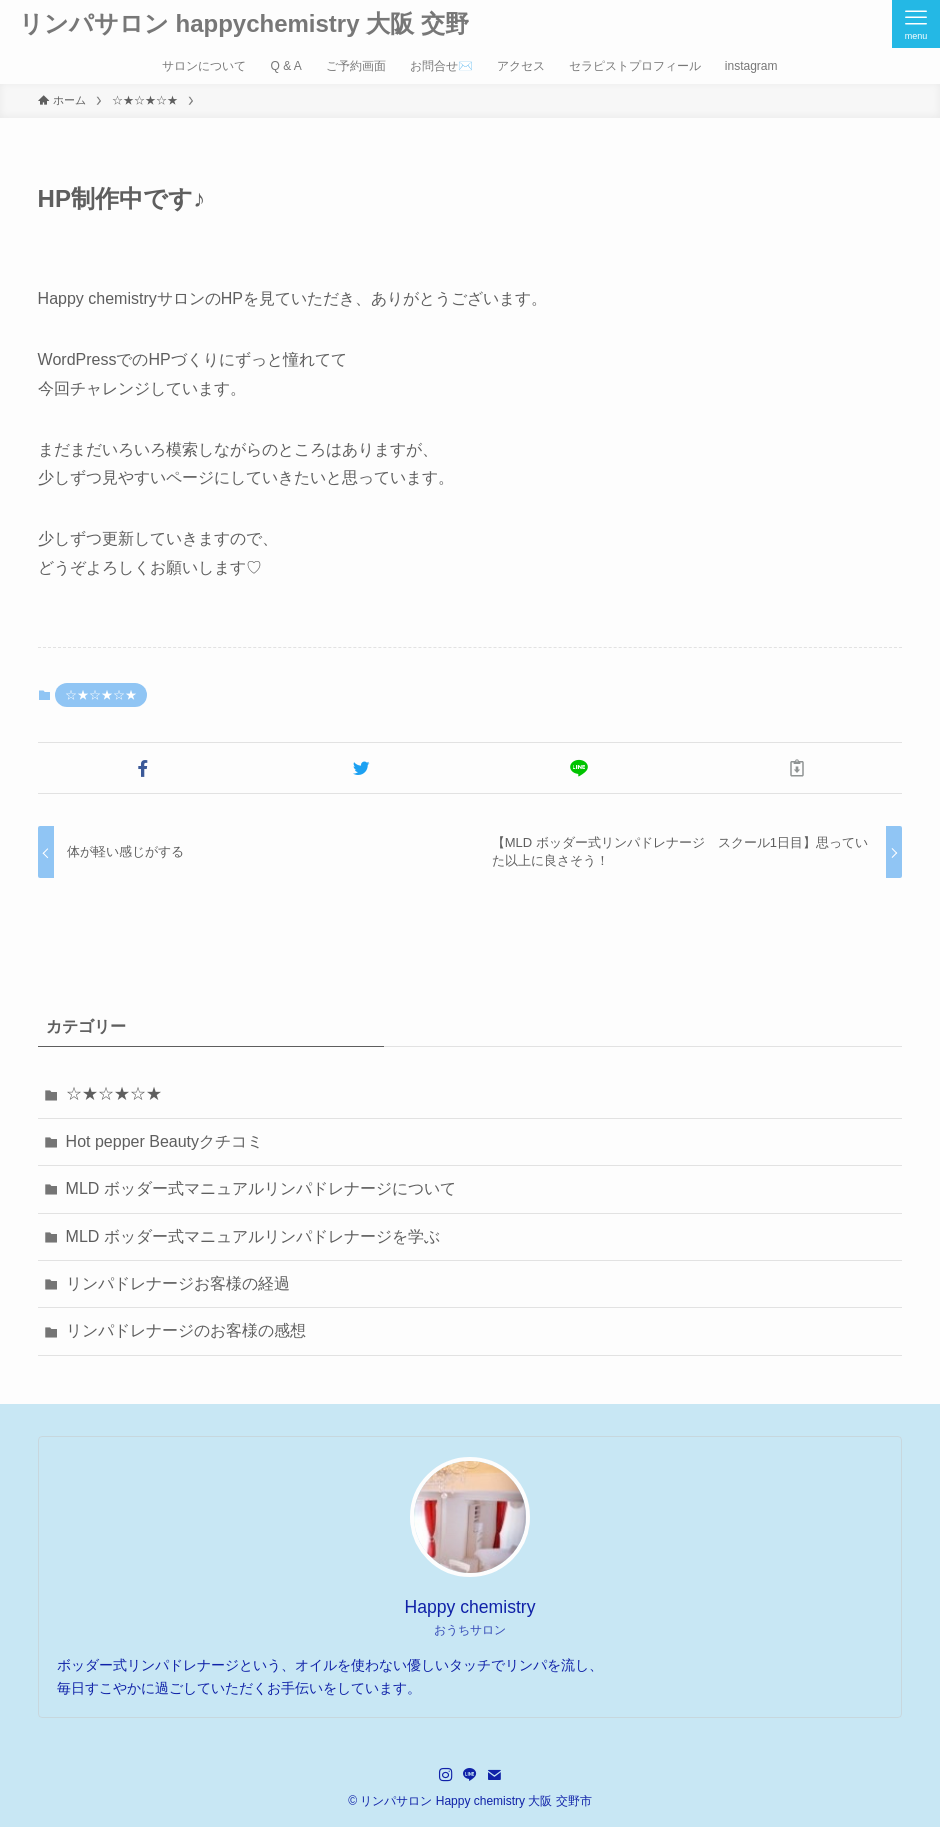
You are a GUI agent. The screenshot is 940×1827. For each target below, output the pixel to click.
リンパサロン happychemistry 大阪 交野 (244, 24)
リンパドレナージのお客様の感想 (186, 1330)
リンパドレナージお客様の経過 (178, 1283)
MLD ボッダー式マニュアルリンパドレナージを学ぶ (253, 1236)
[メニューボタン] (916, 24)
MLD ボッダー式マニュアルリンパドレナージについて (261, 1188)
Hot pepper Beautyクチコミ (164, 1141)
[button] (143, 768)
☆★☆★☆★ (101, 695)
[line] (470, 1775)
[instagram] (446, 1775)
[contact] (494, 1775)
